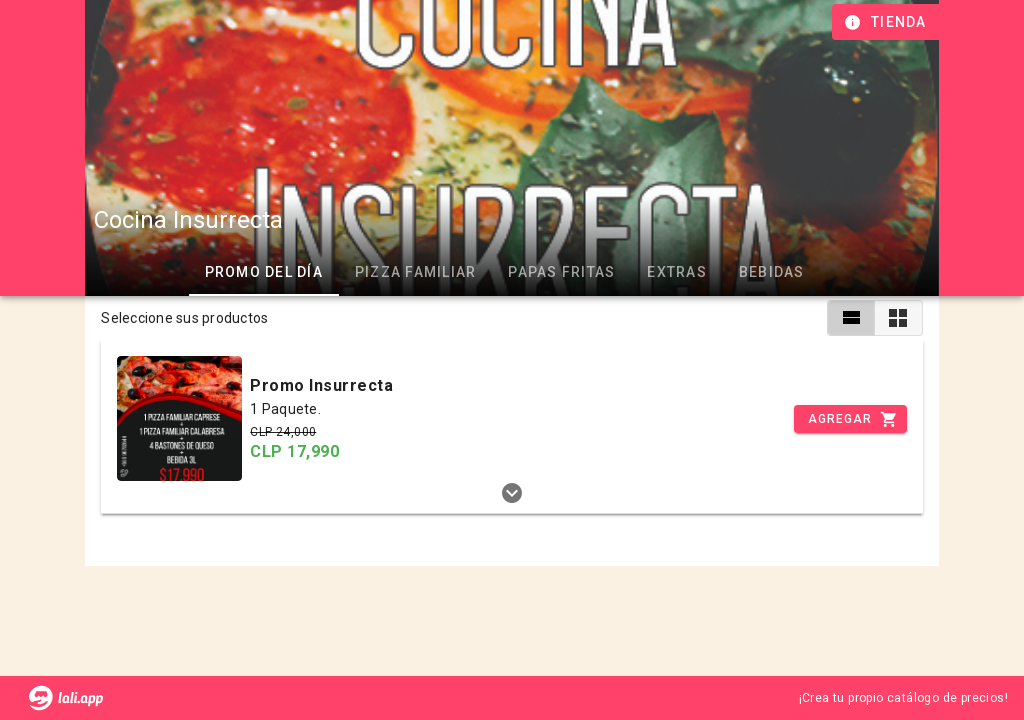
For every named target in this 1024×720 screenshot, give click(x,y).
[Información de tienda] (887, 22)
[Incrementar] (850, 419)
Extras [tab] (677, 272)
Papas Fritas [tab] (561, 272)
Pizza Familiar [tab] (415, 272)
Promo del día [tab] (263, 272)
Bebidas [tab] (771, 272)
